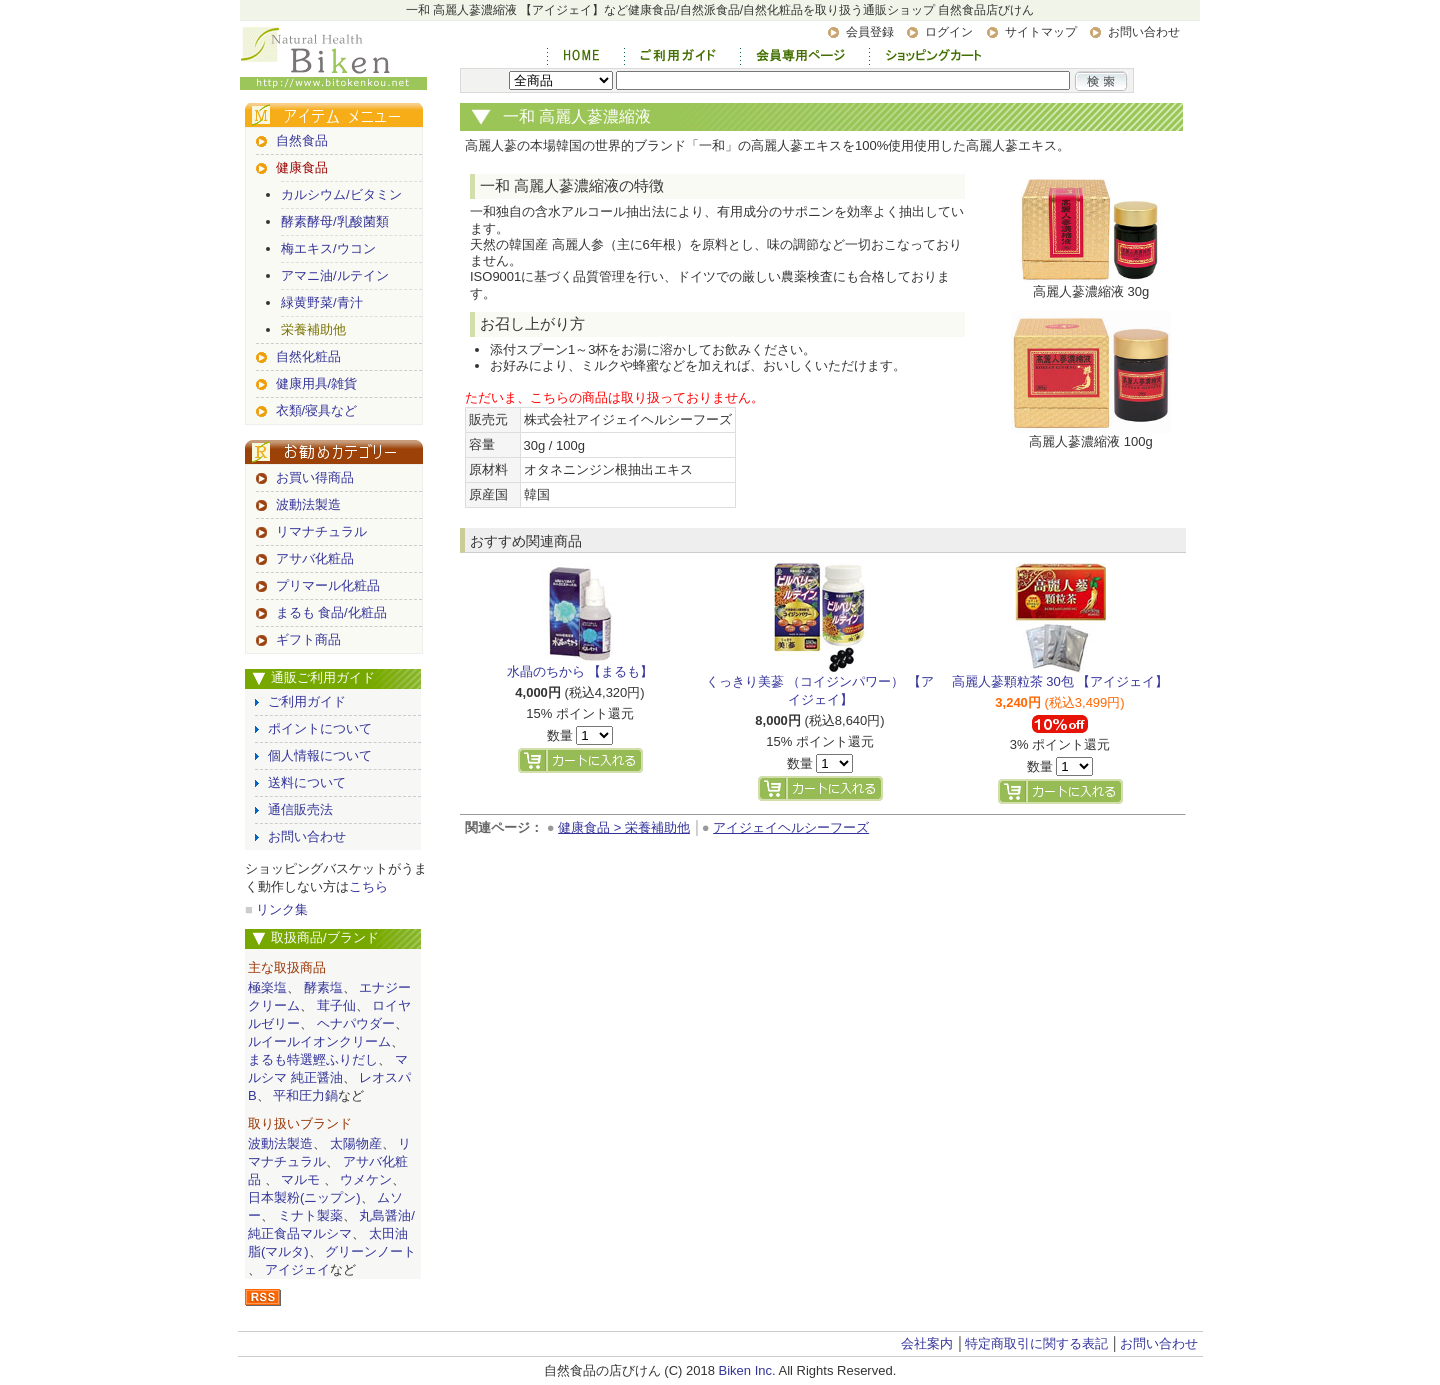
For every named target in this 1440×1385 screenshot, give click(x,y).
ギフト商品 (308, 639)
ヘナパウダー (356, 1023)
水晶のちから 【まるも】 (580, 671)
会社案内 (927, 1343)
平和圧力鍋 (305, 1095)
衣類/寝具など (317, 410)
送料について (307, 782)
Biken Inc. (747, 1370)
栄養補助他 (313, 329)
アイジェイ (297, 1269)
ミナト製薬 (310, 1215)
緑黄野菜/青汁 (322, 302)
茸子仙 (336, 1005)
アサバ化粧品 (315, 558)
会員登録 (870, 32)
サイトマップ (1041, 32)
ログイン (949, 32)
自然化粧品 (308, 356)
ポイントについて (320, 728)
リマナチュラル (321, 531)
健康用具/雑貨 (317, 383)
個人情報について (320, 755)
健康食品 (302, 167)
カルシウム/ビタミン (341, 194)
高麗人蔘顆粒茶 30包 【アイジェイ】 (1060, 681)
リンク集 (282, 909)
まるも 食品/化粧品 (331, 612)
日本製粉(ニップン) (304, 1197)
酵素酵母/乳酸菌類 (335, 221)
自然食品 (302, 140)
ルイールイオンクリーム (319, 1041)
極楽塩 (267, 987)
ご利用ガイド (307, 701)
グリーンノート (370, 1251)
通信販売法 (300, 809)
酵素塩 (323, 987)
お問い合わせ (1144, 32)
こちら (368, 886)
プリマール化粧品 (328, 585)
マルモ (300, 1179)
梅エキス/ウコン (328, 248)
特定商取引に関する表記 (1036, 1343)
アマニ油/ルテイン (335, 275)
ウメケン (366, 1179)
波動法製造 (308, 504)
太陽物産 (356, 1143)
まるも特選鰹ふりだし (313, 1059)
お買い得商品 (315, 477)
